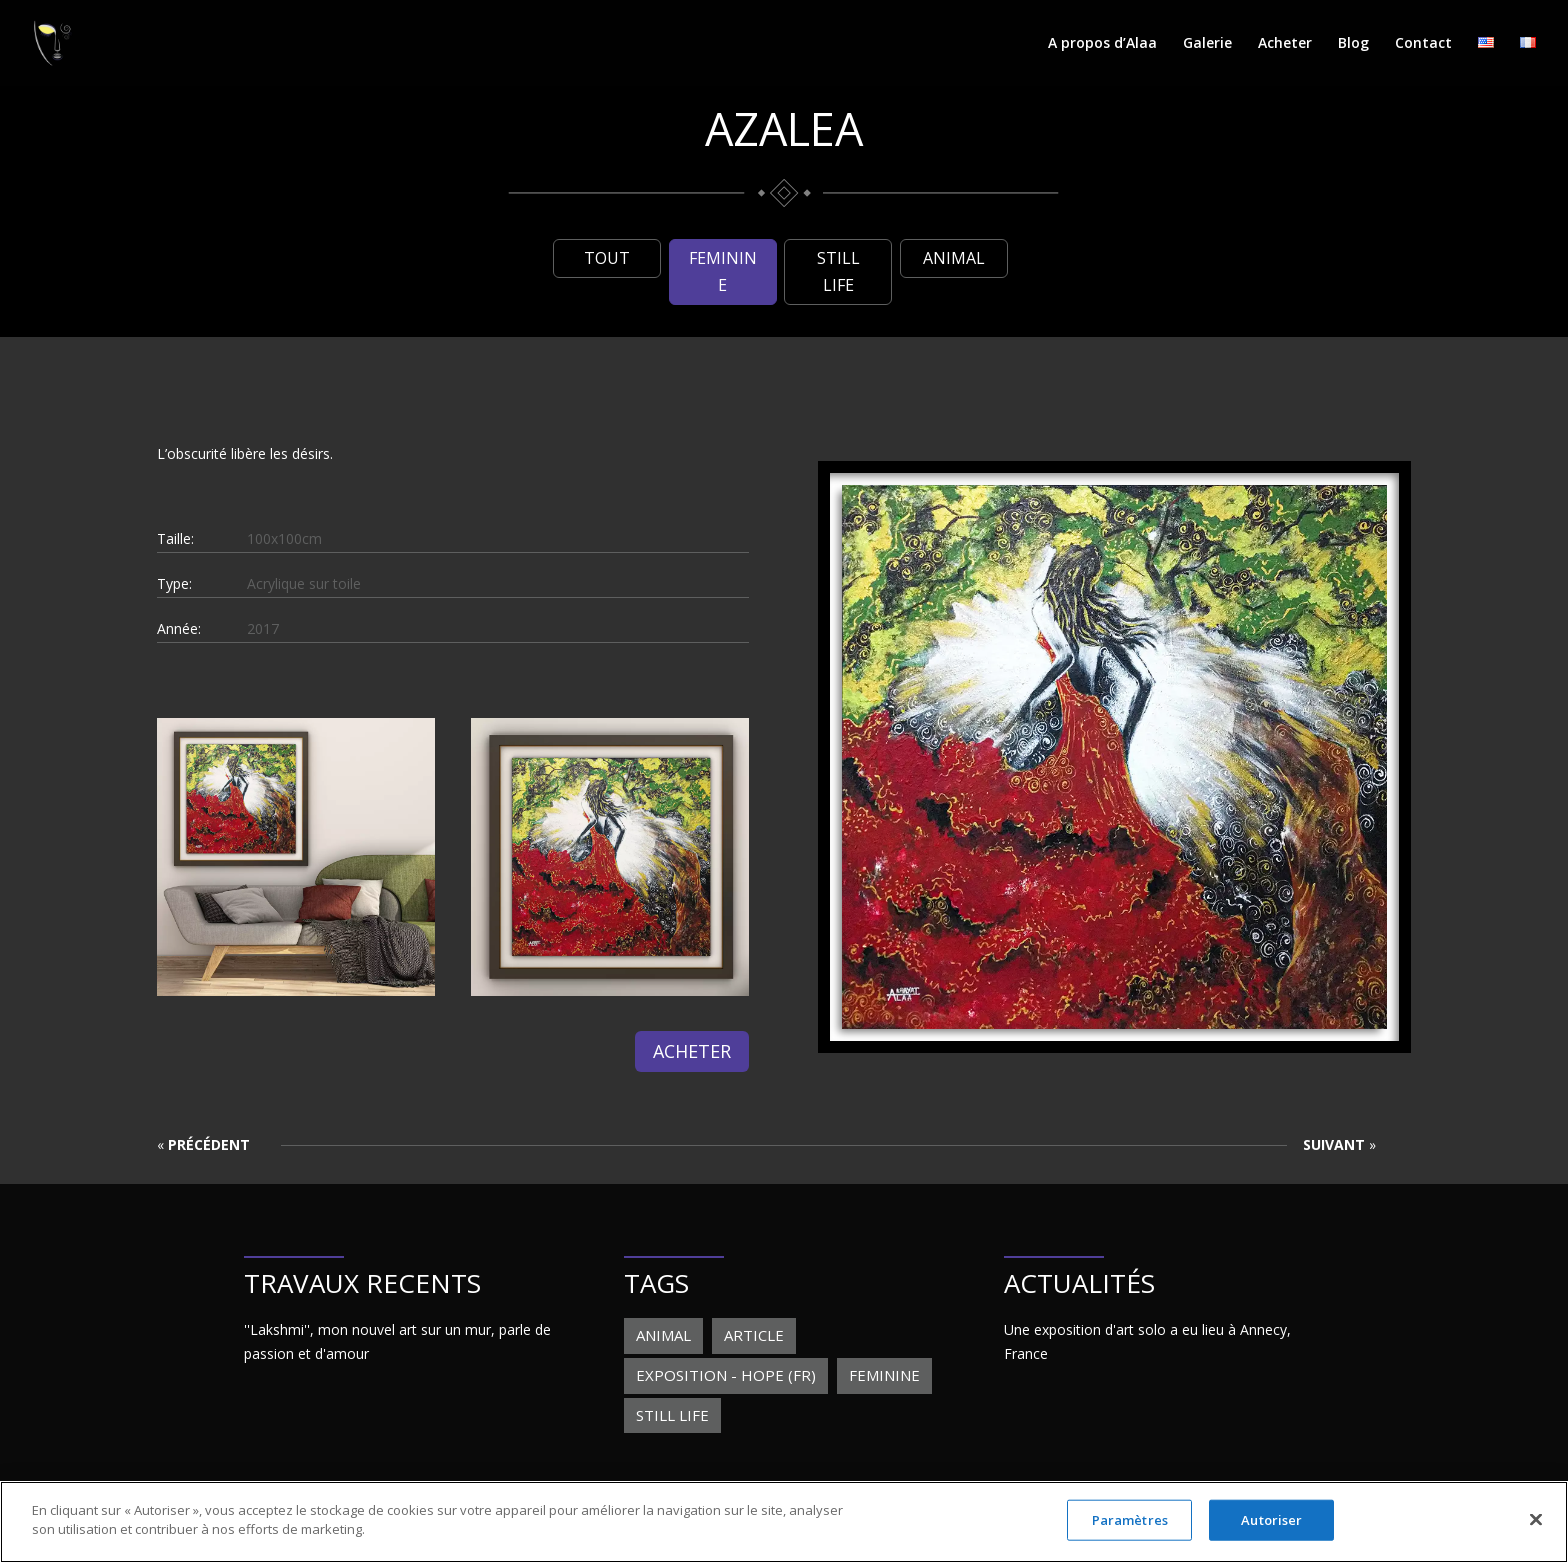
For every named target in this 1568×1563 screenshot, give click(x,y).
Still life (838, 271)
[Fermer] (1536, 1531)
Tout (607, 258)
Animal (954, 258)
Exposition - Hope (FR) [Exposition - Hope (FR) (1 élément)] (726, 1375)
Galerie (1207, 44)
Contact (1423, 44)
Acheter (1285, 44)
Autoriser (1271, 1531)
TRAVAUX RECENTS (362, 1283)
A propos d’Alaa (1102, 44)
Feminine (723, 271)
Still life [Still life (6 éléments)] (672, 1415)
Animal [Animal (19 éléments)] (663, 1335)
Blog (1353, 44)
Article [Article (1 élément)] (754, 1335)
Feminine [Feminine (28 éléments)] (884, 1375)
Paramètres (1130, 1531)
